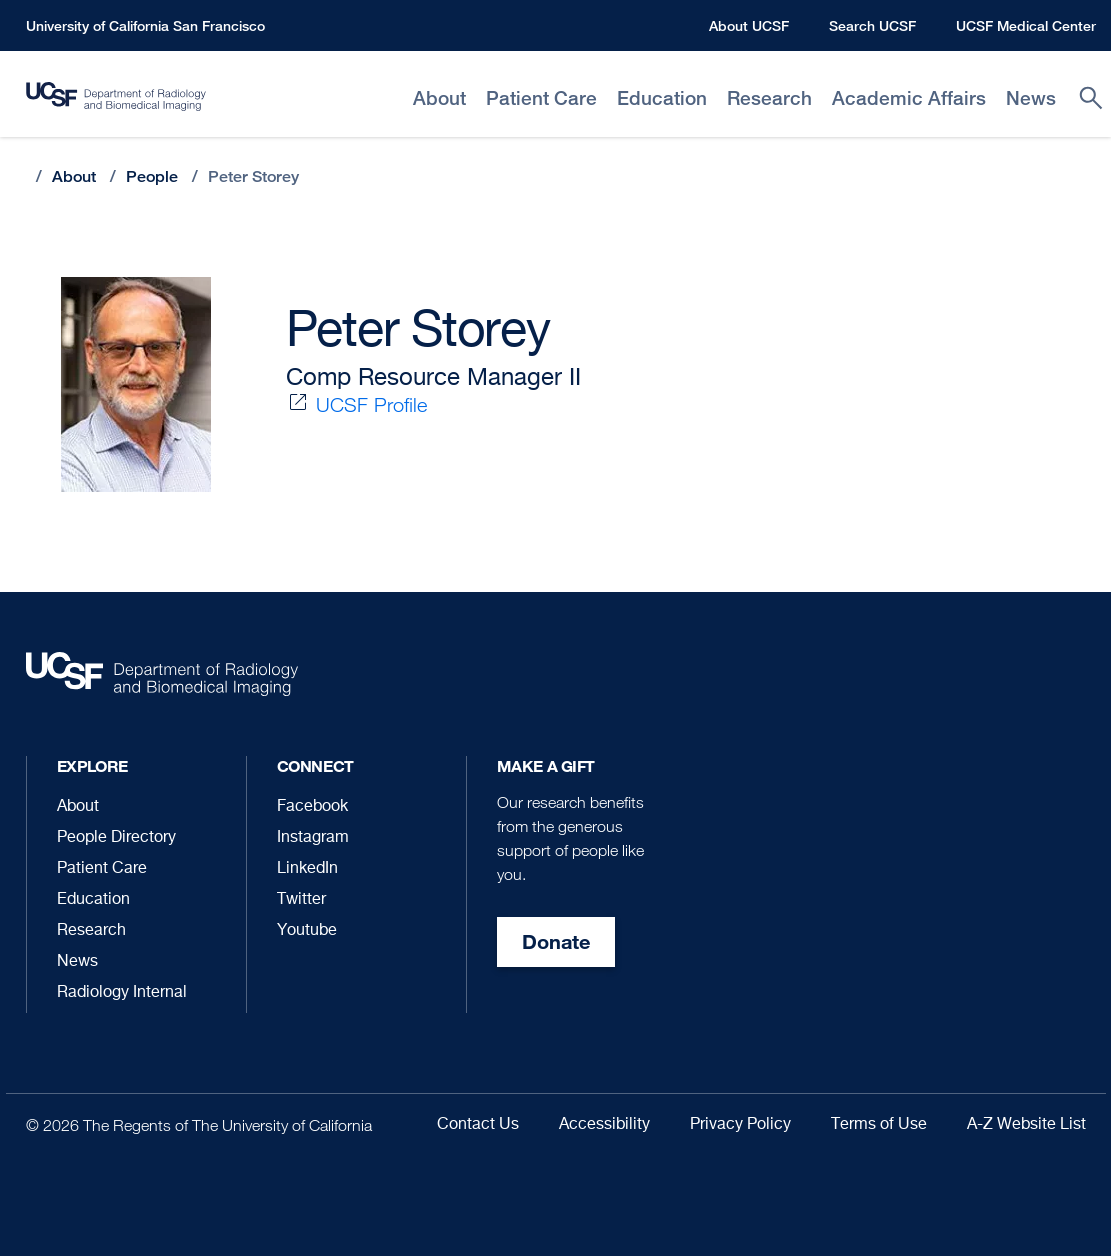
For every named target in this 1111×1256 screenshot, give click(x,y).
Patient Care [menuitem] (541, 98)
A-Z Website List (1026, 1125)
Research (91, 931)
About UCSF (749, 25)
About (74, 176)
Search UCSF (872, 25)
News (77, 962)
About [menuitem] (439, 98)
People (152, 176)
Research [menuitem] (769, 98)
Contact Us (478, 1125)
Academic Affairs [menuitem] (909, 98)
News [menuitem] (1031, 98)
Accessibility (604, 1125)
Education (93, 900)
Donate (556, 941)
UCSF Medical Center (1026, 25)
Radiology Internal (122, 993)
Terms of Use (879, 1125)
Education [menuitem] (662, 98)
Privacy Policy (740, 1125)
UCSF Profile (371, 405)
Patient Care (102, 869)
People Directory (116, 838)
